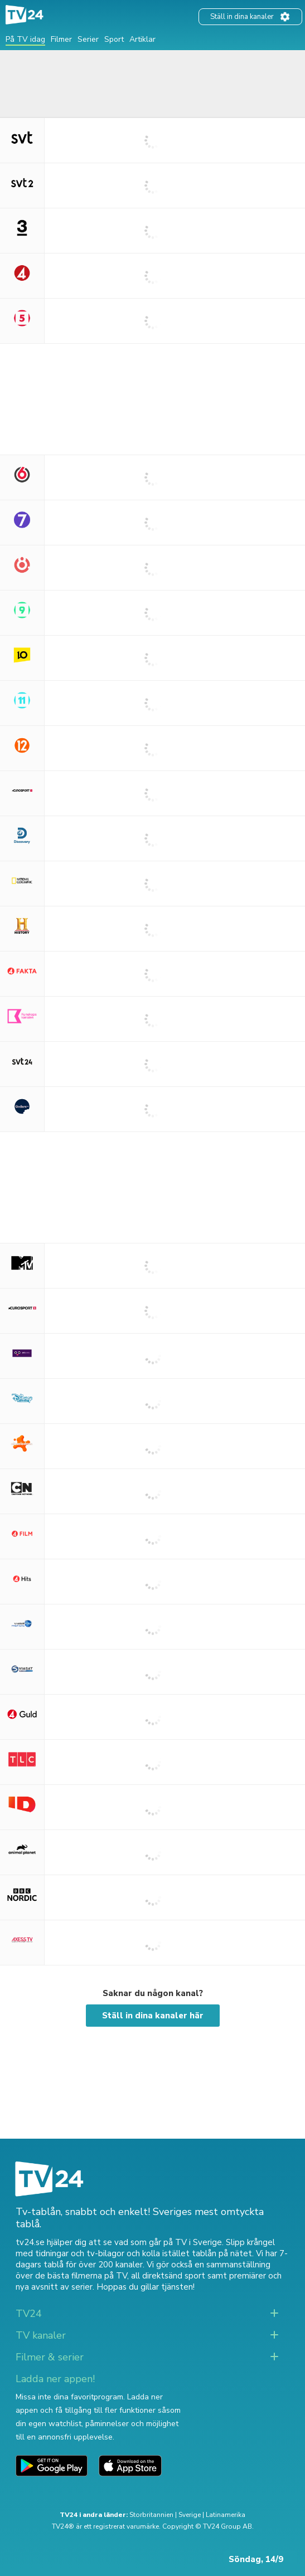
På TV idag (25, 39)
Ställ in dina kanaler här (153, 2015)
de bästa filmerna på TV (81, 2275)
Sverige (189, 2514)
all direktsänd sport (168, 2275)
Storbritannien (151, 2514)
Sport (114, 39)
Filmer (61, 39)
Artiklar (142, 39)
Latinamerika (225, 2514)
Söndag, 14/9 (256, 2559)
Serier (88, 39)
